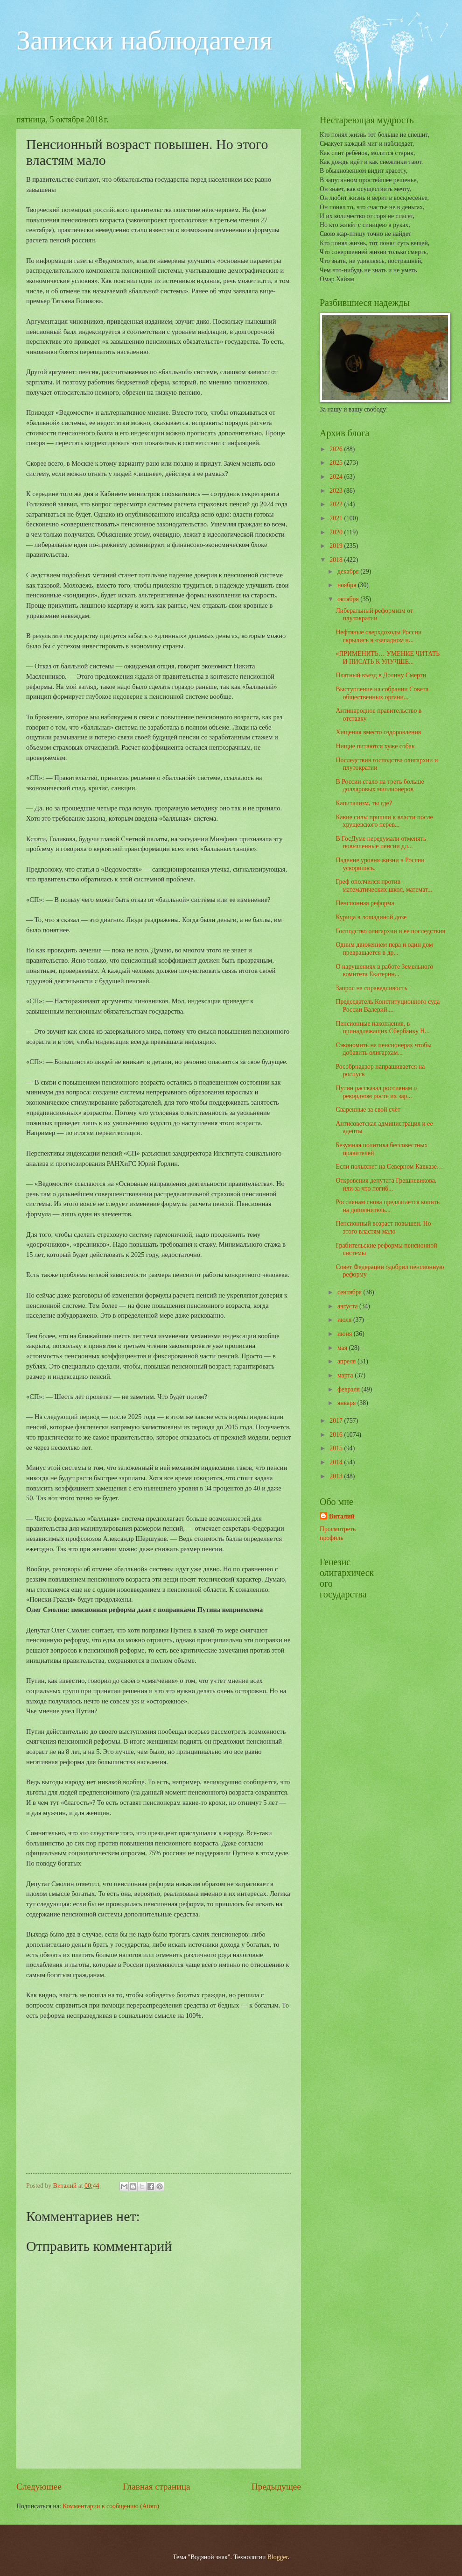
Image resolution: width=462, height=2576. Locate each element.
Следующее (39, 2486)
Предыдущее (276, 2486)
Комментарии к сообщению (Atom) (111, 2506)
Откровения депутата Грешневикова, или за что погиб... (386, 1184)
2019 (336, 545)
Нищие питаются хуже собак (375, 746)
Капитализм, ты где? (364, 803)
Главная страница (156, 2486)
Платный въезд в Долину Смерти (381, 675)
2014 (336, 1462)
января (347, 1402)
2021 (336, 518)
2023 (336, 490)
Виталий (342, 1516)
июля (345, 1319)
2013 (336, 1476)
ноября (347, 585)
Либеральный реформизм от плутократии (374, 614)
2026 (336, 449)
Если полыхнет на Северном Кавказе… (389, 1166)
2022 (336, 504)
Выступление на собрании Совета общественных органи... (382, 693)
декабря (348, 571)
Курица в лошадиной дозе (371, 917)
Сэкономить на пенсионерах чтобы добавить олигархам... (383, 1049)
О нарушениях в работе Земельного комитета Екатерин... (384, 970)
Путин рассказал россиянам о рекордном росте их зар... (376, 1092)
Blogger (277, 2557)
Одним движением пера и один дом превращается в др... (384, 948)
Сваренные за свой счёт (368, 1109)
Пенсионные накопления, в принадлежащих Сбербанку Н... (382, 1027)
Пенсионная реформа (365, 903)
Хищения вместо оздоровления (378, 732)
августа (348, 1306)
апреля (347, 1361)
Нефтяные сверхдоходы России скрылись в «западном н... (378, 636)
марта (346, 1375)
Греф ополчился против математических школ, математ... (384, 885)
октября (348, 599)
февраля (349, 1389)
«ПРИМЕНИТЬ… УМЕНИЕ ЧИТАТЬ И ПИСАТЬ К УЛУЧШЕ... (388, 657)
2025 (336, 462)
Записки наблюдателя (144, 40)
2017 (336, 1420)
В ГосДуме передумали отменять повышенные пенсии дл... (381, 842)
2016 (336, 1434)
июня (345, 1333)
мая (343, 1347)
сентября (350, 1292)
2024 (336, 476)
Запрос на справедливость (371, 988)
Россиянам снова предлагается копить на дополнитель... (388, 1206)
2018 (336, 559)
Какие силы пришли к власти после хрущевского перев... (384, 821)
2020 (336, 532)
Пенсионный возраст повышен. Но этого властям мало (383, 1227)
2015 (336, 1448)
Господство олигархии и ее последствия (390, 931)
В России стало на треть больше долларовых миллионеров (380, 785)
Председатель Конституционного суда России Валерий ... (388, 1005)
